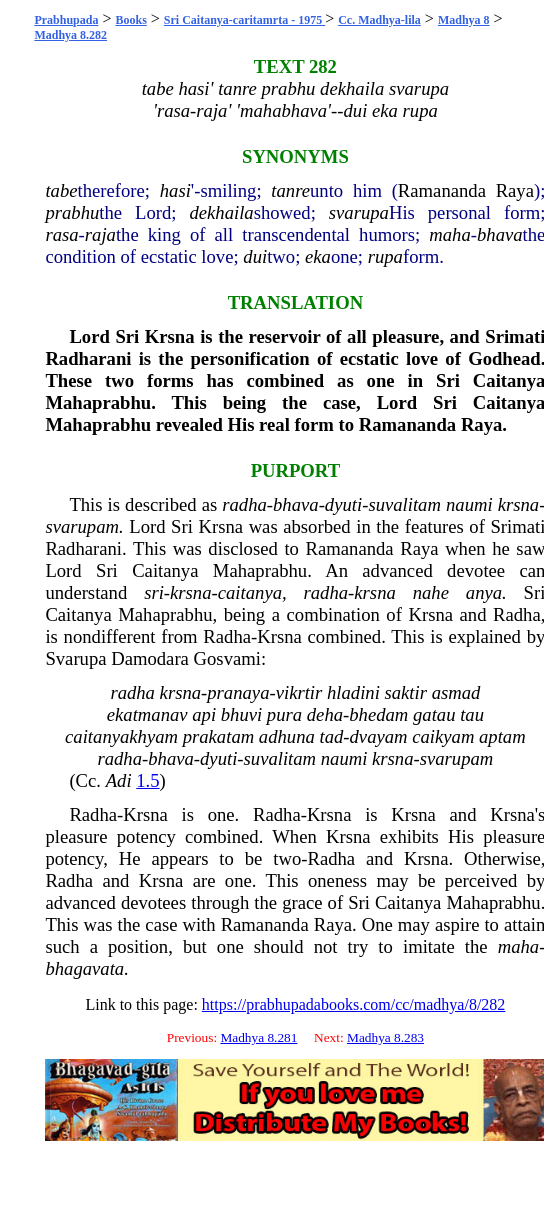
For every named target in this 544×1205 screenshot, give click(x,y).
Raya (515, 190)
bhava (500, 234)
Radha (517, 614)
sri (154, 592)
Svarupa (75, 658)
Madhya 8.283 (385, 1037)
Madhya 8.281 (258, 1037)
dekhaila (221, 212)
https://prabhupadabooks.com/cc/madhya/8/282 (354, 1004)
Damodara (150, 658)
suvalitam (404, 504)
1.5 (147, 780)
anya (484, 592)
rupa (385, 256)
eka (318, 256)
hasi (175, 190)
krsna (518, 504)
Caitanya (165, 570)
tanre (290, 190)
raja (100, 234)
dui (255, 256)
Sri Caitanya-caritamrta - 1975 (244, 20)
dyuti (343, 504)
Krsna (170, 336)
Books (130, 20)
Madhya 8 (464, 20)
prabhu (72, 212)
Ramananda (442, 190)
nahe (431, 592)
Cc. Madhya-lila (379, 20)
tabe (61, 190)
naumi (469, 504)
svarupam (82, 526)
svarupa (359, 212)
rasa (61, 234)
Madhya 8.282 (70, 35)
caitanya (250, 592)
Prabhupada (66, 20)
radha (244, 504)
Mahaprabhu (98, 402)
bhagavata (84, 968)
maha (449, 234)
